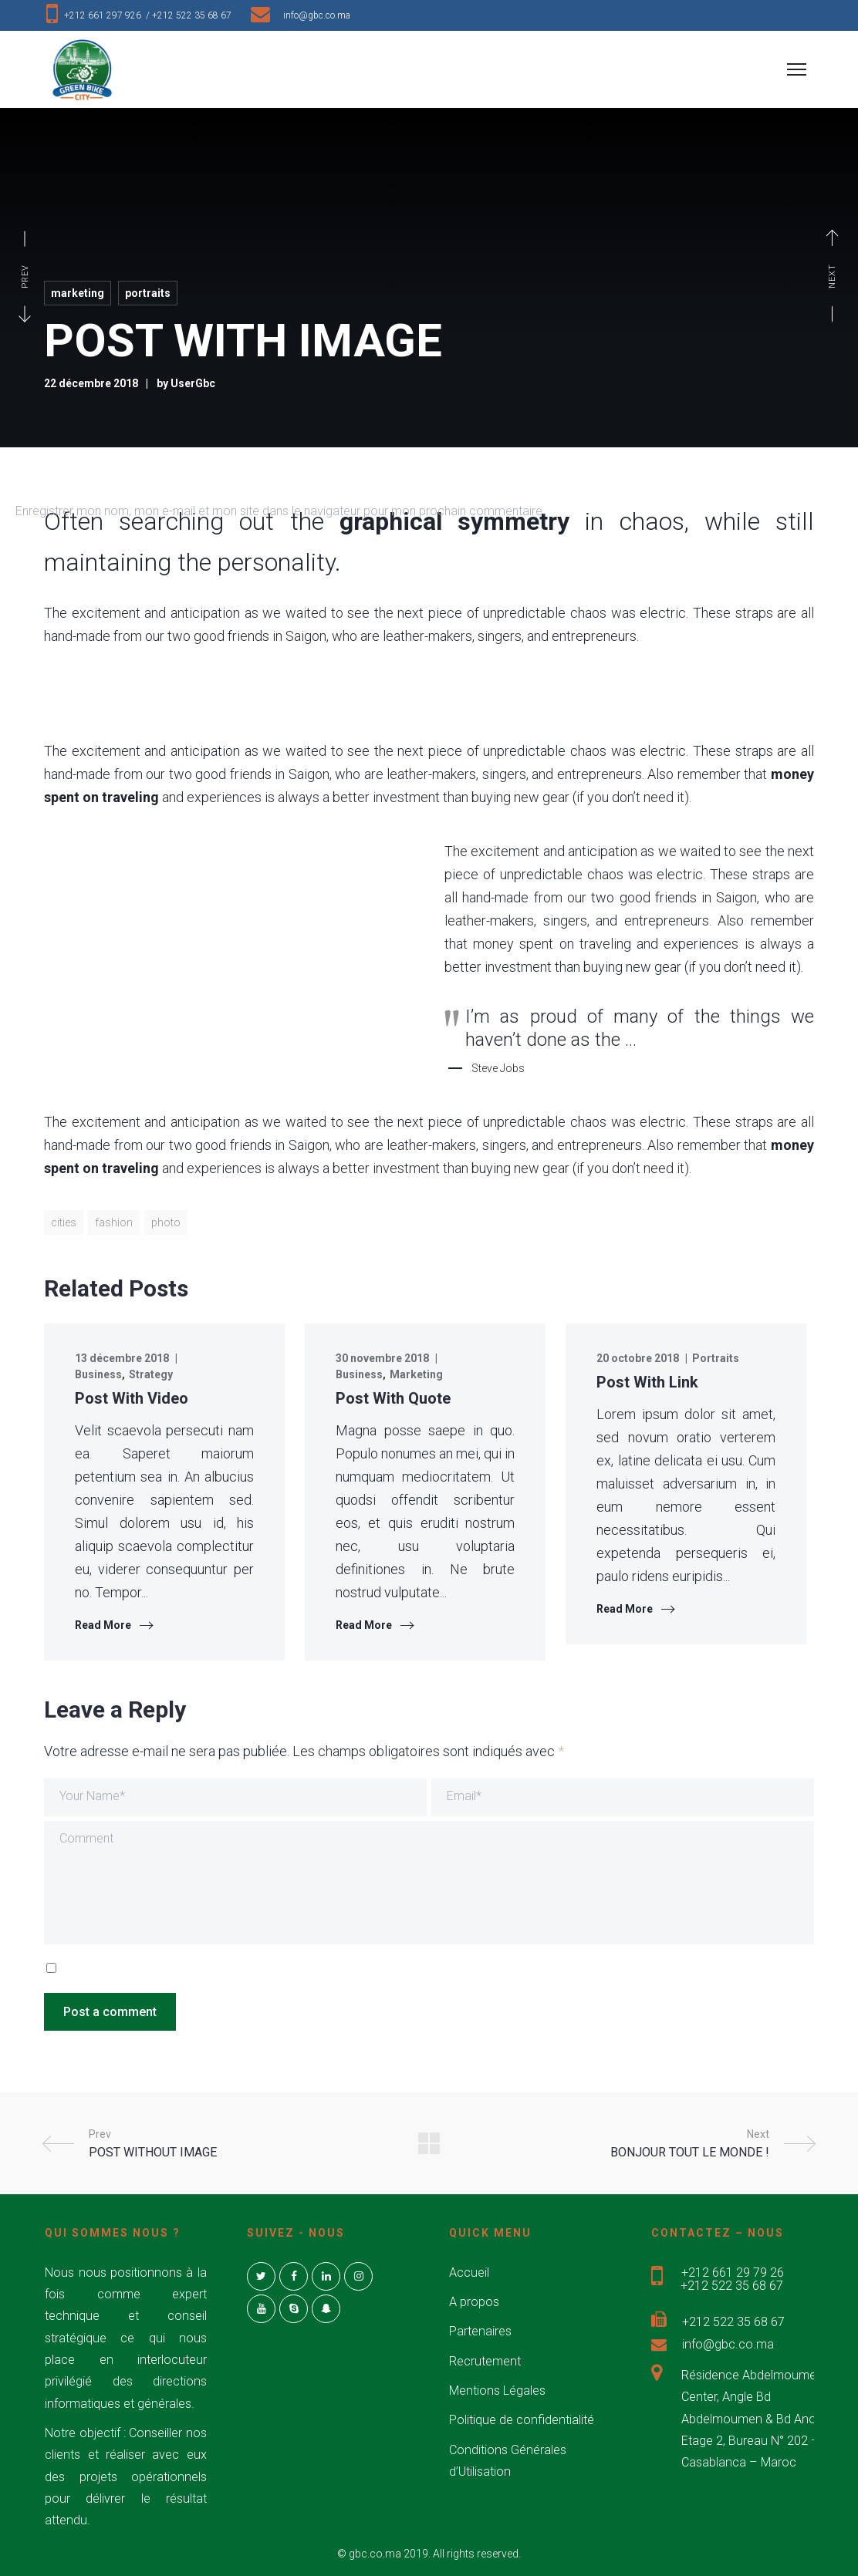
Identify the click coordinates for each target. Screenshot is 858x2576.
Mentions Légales (497, 2390)
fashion (114, 1222)
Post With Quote (393, 1398)
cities (63, 1222)
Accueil (469, 2272)
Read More (103, 1625)
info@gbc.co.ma (316, 15)
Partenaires (480, 2331)
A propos (474, 2301)
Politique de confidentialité (521, 2419)
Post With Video (131, 1398)
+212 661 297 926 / (108, 15)
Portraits (148, 293)
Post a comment (110, 2011)
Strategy (151, 1374)
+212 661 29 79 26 (732, 2272)
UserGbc (193, 383)
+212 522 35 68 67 (195, 15)
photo (166, 1222)
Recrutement (485, 2361)
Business (98, 1374)
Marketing (77, 293)
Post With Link (647, 1382)
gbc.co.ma (375, 2553)
